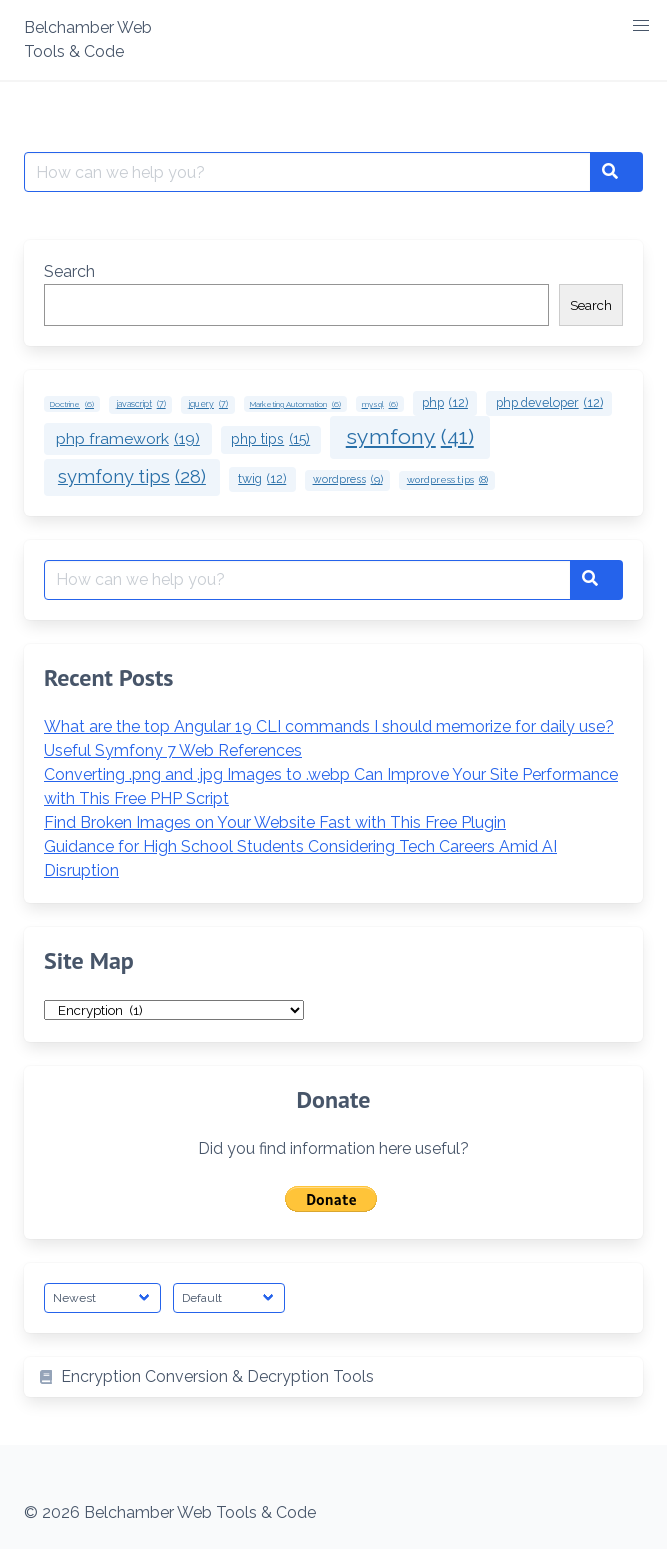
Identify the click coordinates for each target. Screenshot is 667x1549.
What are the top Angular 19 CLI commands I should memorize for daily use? (329, 726)
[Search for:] (307, 172)
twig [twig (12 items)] (262, 479)
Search (69, 271)
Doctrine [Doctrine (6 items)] (72, 404)
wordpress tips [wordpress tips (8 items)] (447, 480)
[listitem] (333, 1377)
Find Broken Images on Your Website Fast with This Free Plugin (275, 822)
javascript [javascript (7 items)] (141, 404)
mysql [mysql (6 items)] (380, 404)
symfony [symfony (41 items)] (410, 437)
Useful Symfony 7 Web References (173, 750)
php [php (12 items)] (445, 403)
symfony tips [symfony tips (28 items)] (132, 477)
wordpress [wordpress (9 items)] (348, 480)
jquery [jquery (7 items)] (208, 404)
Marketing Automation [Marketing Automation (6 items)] (295, 404)
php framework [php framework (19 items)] (128, 439)
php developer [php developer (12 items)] (549, 403)
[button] (641, 26)
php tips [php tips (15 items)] (270, 439)
